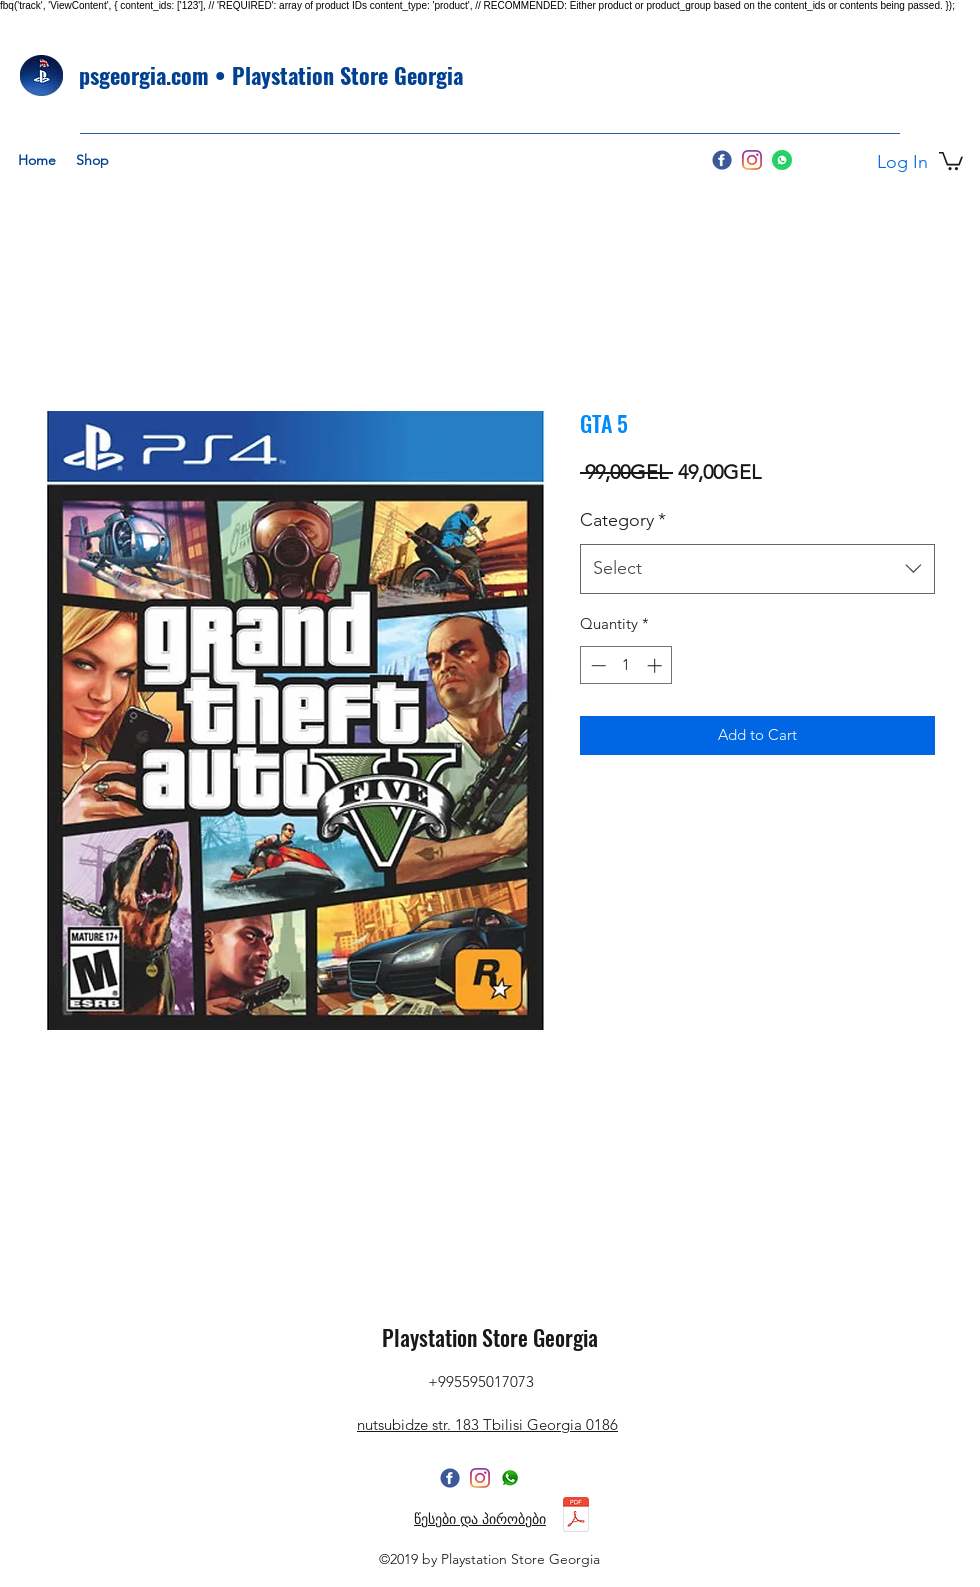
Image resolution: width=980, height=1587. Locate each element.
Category (623, 520)
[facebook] (722, 160)
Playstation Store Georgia (490, 1337)
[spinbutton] (626, 665)
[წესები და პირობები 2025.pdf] (576, 1516)
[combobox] (757, 569)
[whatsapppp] (510, 1478)
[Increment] (656, 665)
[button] (951, 160)
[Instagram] (752, 160)
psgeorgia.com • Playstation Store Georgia (271, 75)
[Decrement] (596, 665)
